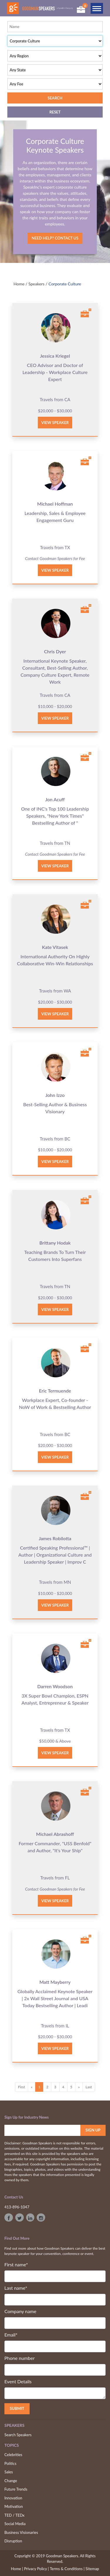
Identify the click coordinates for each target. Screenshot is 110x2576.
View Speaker (55, 422)
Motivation (13, 2506)
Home (18, 283)
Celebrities (13, 2454)
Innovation (13, 2498)
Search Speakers (18, 2434)
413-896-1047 (16, 2207)
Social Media (15, 2523)
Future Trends (15, 2489)
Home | (17, 2568)
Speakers (36, 283)
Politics (10, 2463)
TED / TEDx (14, 2515)
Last (89, 2087)
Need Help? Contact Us (55, 238)
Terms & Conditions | (67, 2568)
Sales (8, 2472)
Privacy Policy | (36, 2568)
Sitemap (92, 2568)
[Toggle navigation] (97, 8)
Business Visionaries (21, 2532)
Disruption (13, 2541)
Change (10, 2480)
